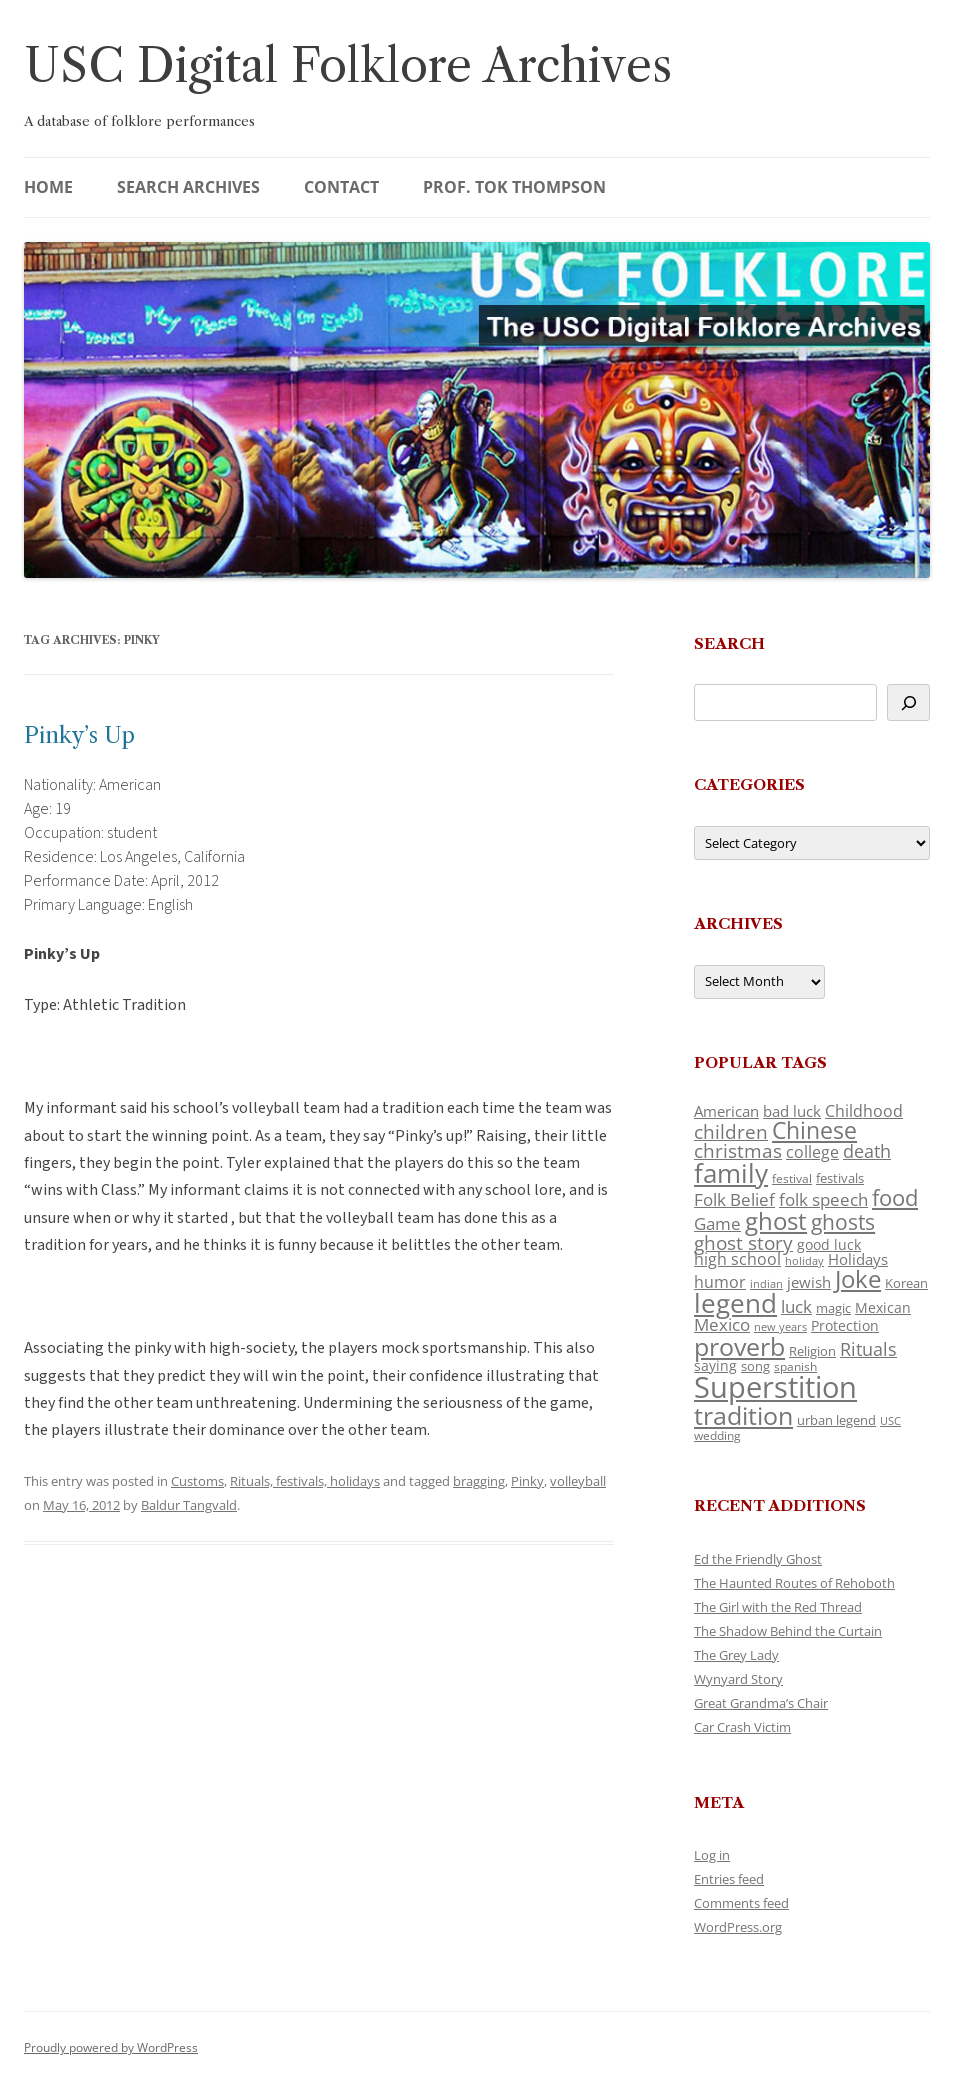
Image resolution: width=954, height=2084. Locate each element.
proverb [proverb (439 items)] (739, 1346)
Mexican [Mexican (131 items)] (883, 1307)
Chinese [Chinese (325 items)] (814, 1130)
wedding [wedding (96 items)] (717, 1435)
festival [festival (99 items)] (792, 1178)
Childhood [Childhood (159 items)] (864, 1111)
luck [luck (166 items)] (796, 1306)
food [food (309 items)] (895, 1197)
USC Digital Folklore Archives (348, 65)
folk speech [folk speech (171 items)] (823, 1199)
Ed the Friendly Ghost (758, 1559)
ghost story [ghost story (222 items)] (743, 1242)
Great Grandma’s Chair (761, 1703)
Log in (712, 1855)
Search (729, 643)
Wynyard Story (738, 1679)
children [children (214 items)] (731, 1132)
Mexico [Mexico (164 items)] (722, 1324)
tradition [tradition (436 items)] (743, 1415)
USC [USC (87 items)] (890, 1421)
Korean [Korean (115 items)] (906, 1283)
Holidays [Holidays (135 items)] (858, 1259)
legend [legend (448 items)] (735, 1303)
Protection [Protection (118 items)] (845, 1325)
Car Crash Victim (742, 1727)
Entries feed (729, 1879)
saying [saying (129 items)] (715, 1365)
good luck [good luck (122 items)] (829, 1244)
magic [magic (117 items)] (833, 1308)
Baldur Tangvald (189, 1505)
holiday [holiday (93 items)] (804, 1260)
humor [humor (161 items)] (720, 1282)
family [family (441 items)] (731, 1173)
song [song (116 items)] (755, 1366)
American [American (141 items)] (726, 1111)
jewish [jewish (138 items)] (809, 1282)
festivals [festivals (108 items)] (840, 1178)
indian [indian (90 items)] (766, 1283)
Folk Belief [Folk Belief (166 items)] (734, 1199)
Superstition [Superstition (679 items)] (775, 1387)
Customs (197, 1481)
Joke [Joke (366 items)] (858, 1279)
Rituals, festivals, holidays (305, 1481)
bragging (479, 1481)
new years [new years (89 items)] (780, 1326)
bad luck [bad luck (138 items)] (792, 1111)
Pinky (527, 1481)
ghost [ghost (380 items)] (776, 1220)
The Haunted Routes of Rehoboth (794, 1583)
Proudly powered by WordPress (111, 2047)
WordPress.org (738, 1927)
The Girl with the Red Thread (778, 1607)
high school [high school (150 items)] (737, 1259)
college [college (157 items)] (812, 1152)
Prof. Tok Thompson (514, 187)
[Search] (908, 702)
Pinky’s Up (79, 735)
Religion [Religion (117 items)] (812, 1351)
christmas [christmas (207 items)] (738, 1150)
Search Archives (188, 187)
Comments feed (741, 1903)
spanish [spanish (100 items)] (795, 1366)
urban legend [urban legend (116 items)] (836, 1420)
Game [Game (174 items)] (717, 1223)
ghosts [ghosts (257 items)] (843, 1222)
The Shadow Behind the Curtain (788, 1631)
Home (48, 187)
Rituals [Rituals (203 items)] (868, 1348)
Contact (341, 187)
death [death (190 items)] (867, 1151)
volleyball (578, 1481)
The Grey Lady (736, 1655)
